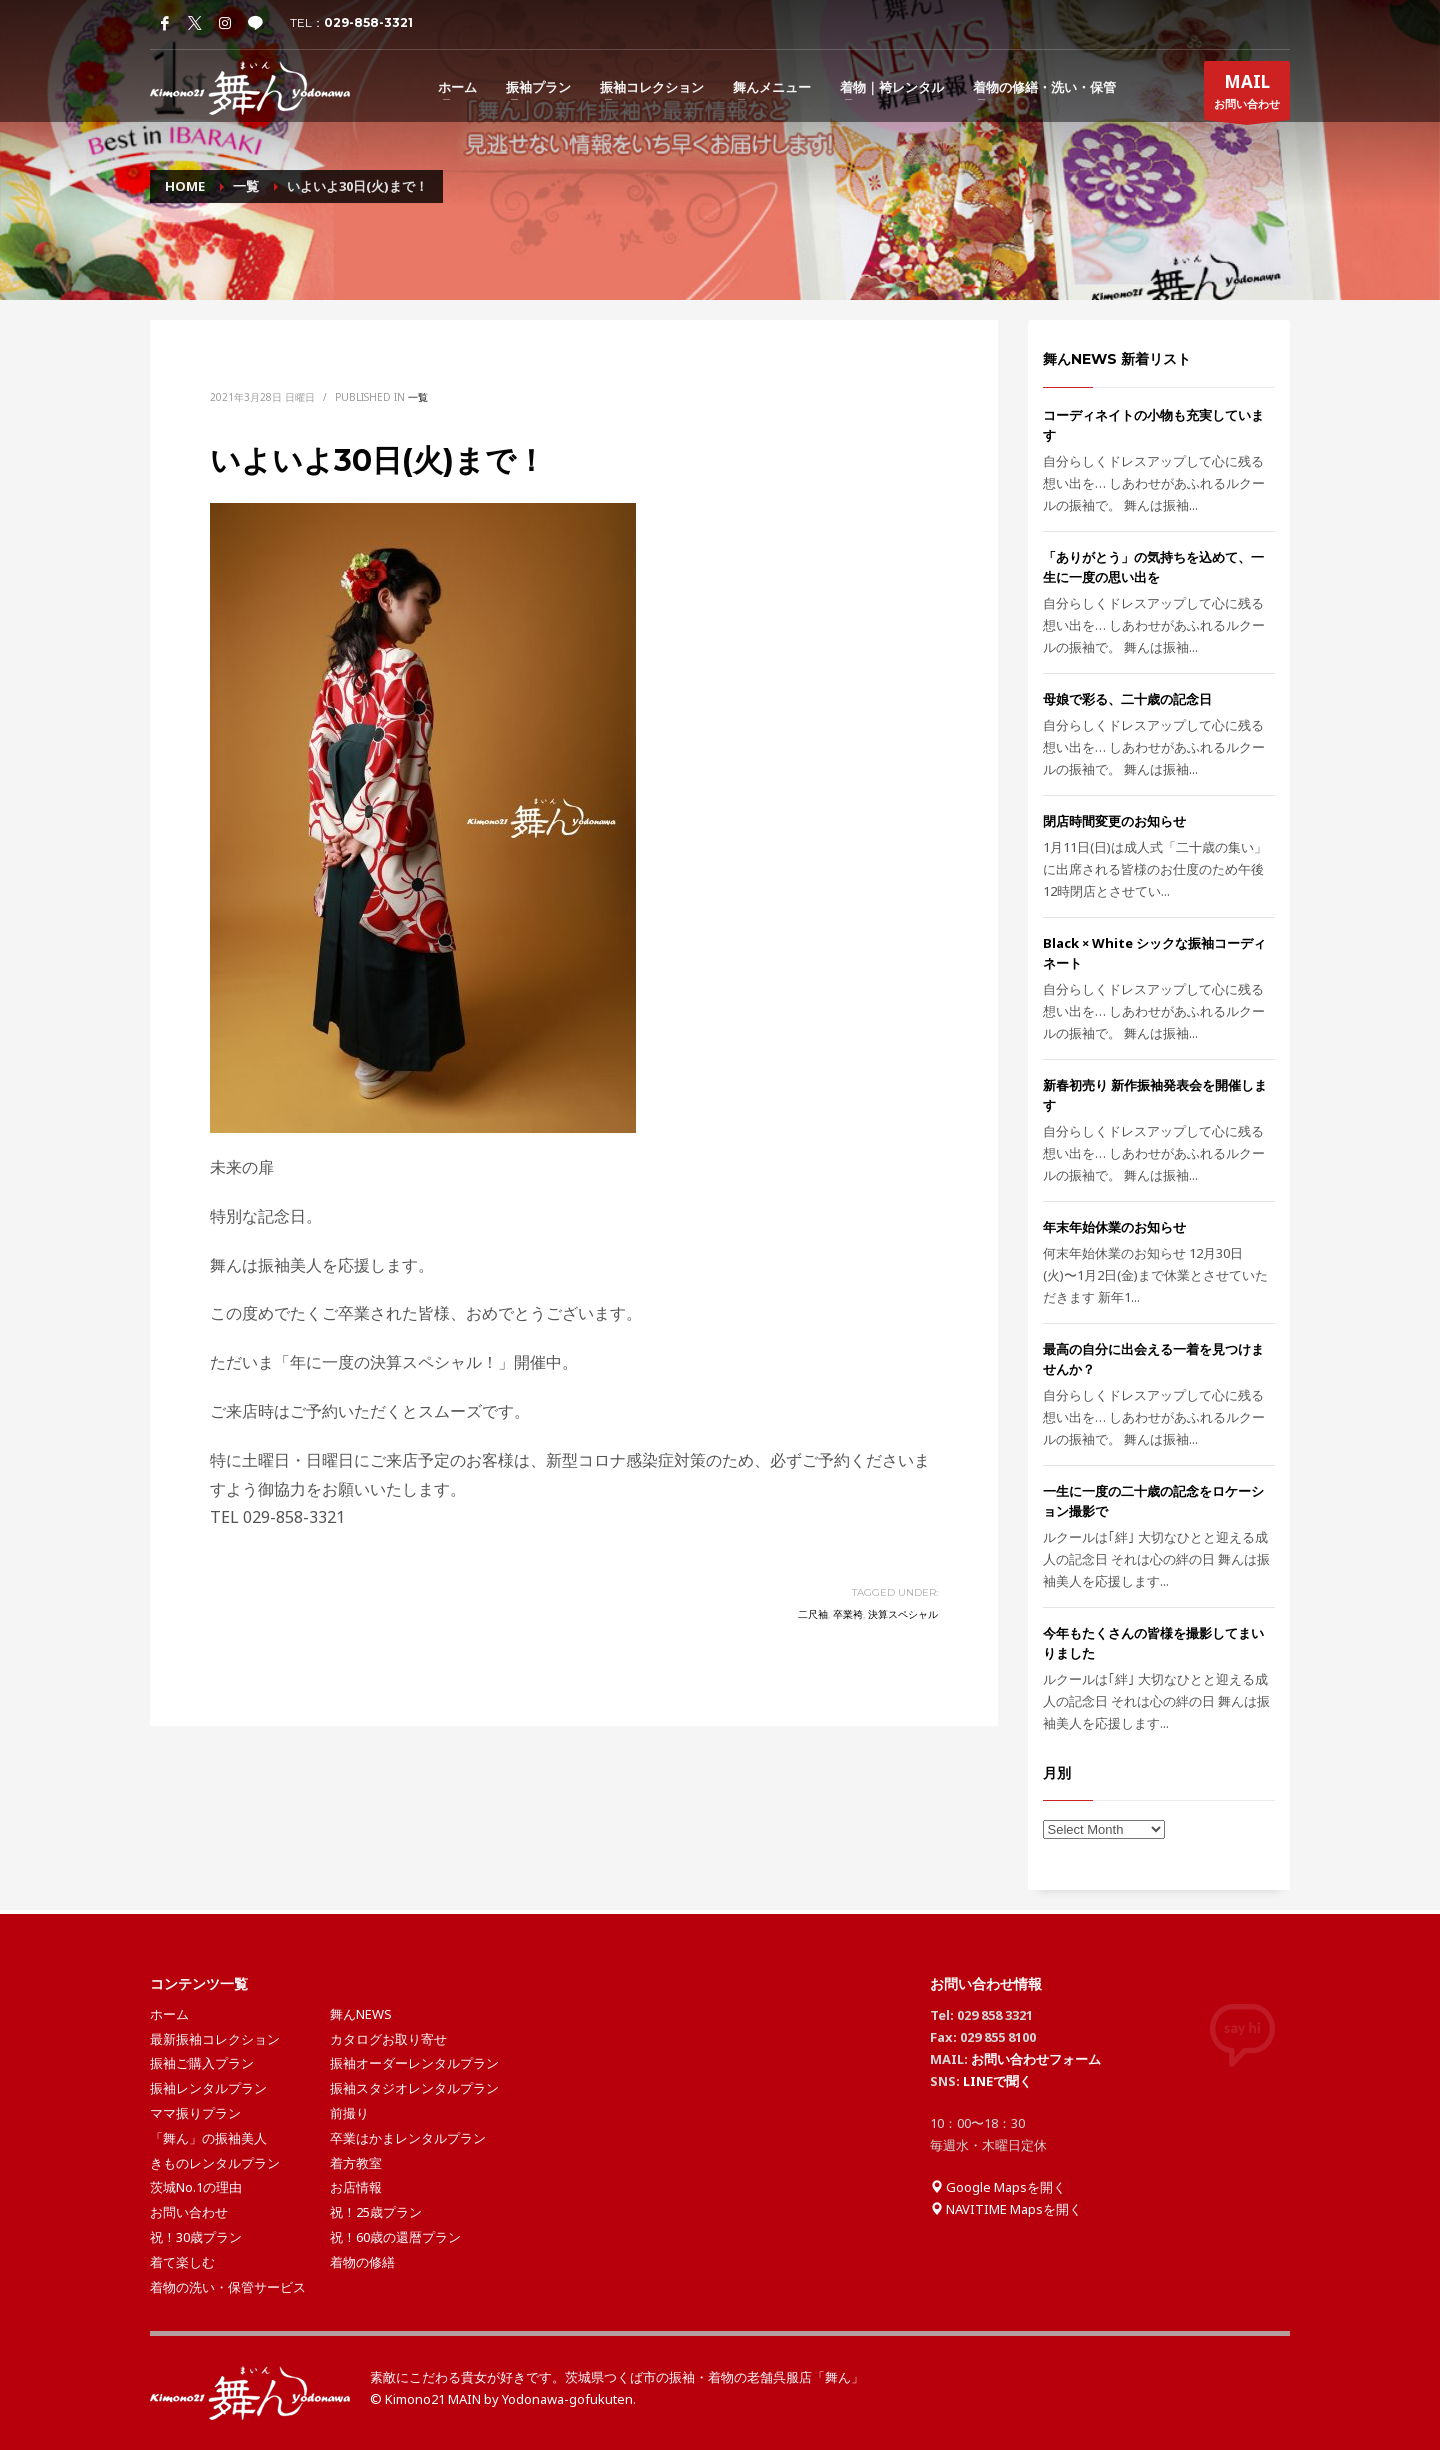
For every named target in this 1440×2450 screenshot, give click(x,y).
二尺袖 (813, 1614)
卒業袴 (848, 1614)
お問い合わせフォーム (1036, 2059)
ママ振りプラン (195, 2113)
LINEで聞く (997, 2081)
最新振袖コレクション (215, 2039)
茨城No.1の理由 (196, 2187)
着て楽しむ (182, 2262)
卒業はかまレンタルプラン (408, 2138)
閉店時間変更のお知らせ (1114, 821)
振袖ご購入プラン (202, 2063)
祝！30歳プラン (196, 2237)
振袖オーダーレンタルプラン (414, 2063)
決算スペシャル (903, 1614)
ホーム (169, 2014)
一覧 (418, 397)
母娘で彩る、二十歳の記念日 (1127, 699)
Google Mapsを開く (998, 2187)
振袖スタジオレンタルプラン (414, 2088)
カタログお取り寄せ (388, 2039)
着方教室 (356, 2163)
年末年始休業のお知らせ (1114, 1227)
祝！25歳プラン (376, 2212)
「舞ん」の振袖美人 (208, 2138)
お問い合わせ (1247, 95)
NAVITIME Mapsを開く (1006, 2209)
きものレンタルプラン (215, 2163)
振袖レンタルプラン (208, 2088)
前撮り (349, 2113)
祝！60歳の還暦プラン (395, 2237)
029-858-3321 (368, 22)
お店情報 (356, 2187)
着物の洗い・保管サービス (228, 2287)
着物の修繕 (362, 2262)
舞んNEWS (361, 2014)
